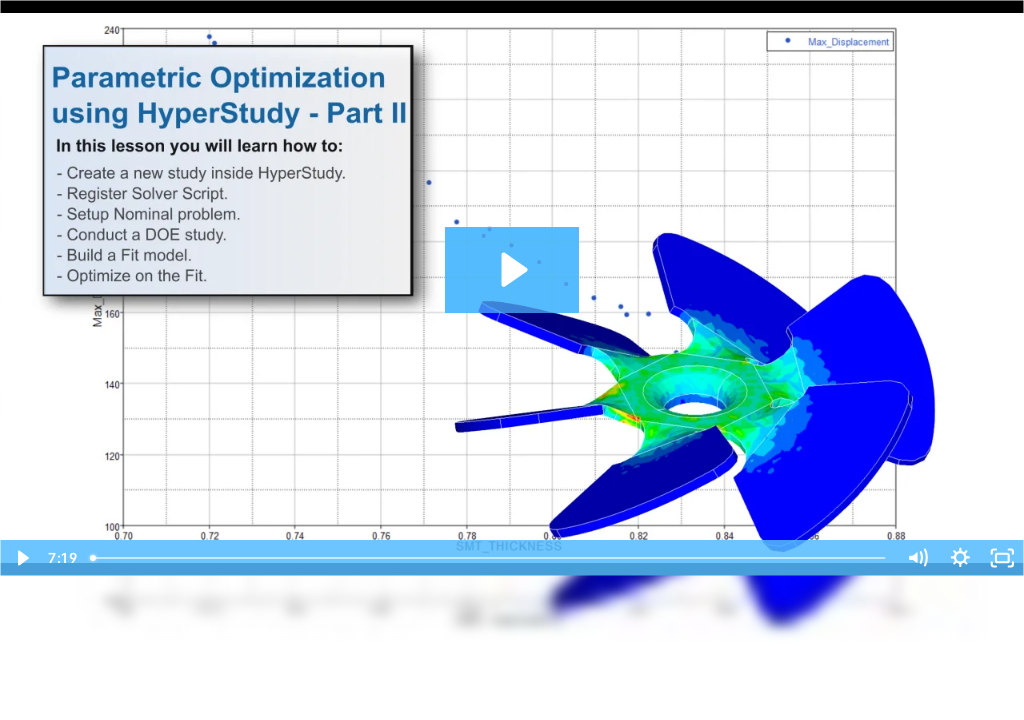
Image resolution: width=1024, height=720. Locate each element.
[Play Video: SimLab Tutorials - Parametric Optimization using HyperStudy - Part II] (511, 269)
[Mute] (917, 558)
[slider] (489, 558)
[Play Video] (21, 558)
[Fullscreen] (1002, 558)
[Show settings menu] (960, 558)
